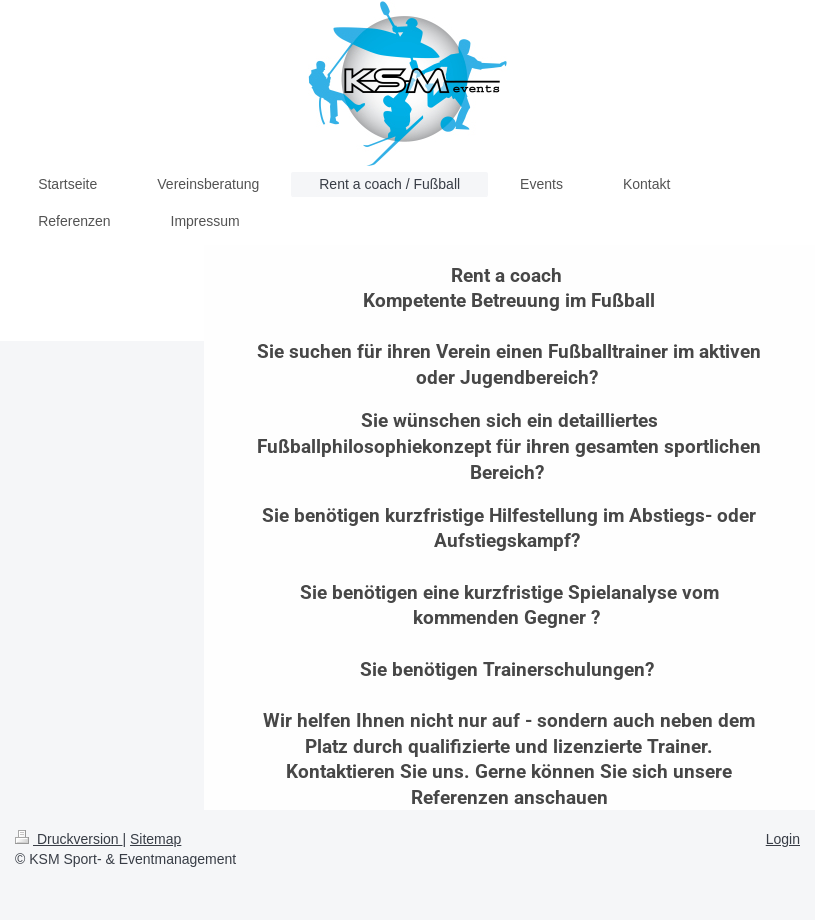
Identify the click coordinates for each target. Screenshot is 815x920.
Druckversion (68, 839)
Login (783, 839)
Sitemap (155, 839)
